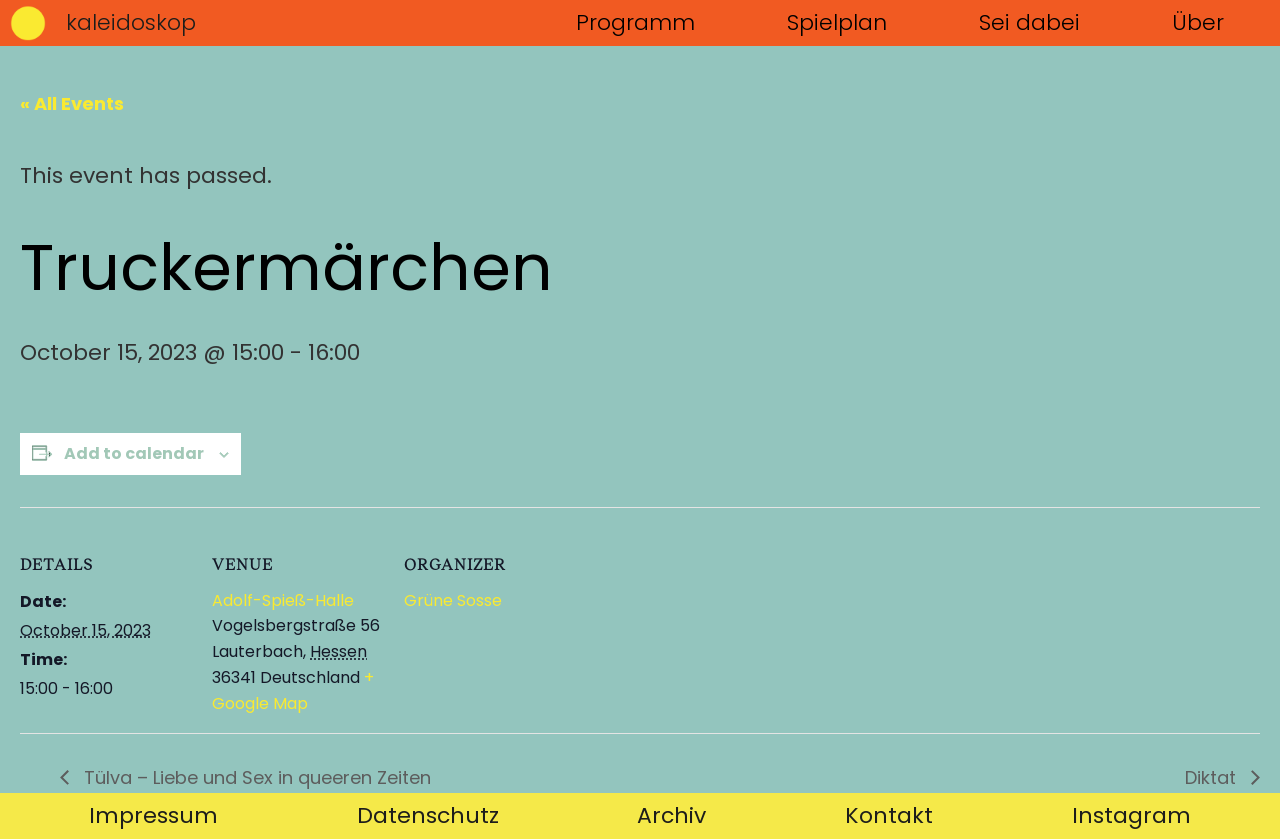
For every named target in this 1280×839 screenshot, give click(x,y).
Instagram (1131, 815)
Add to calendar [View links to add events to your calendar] (134, 453)
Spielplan (837, 22)
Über (1198, 22)
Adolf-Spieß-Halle (283, 600)
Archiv (671, 815)
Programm (635, 22)
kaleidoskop (131, 22)
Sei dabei (1029, 22)
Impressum (153, 815)
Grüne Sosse (453, 600)
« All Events (72, 103)
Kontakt (889, 815)
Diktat (1213, 777)
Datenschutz (428, 815)
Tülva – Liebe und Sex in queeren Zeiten (255, 777)
